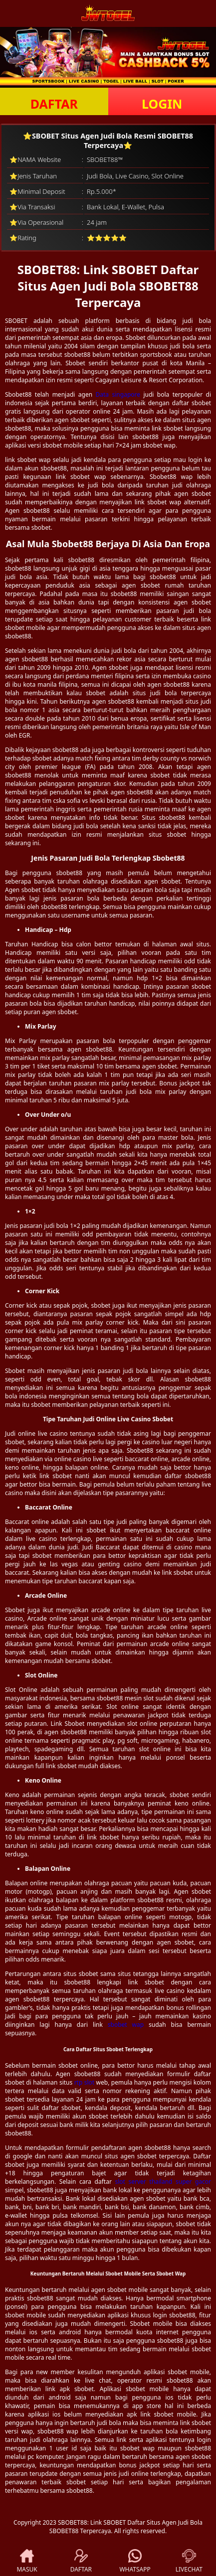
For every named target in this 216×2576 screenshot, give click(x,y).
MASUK (26, 2561)
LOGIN (162, 103)
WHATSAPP (134, 2561)
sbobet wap (126, 2024)
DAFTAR (54, 103)
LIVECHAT (189, 2561)
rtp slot (84, 2082)
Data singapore (118, 394)
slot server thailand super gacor (163, 2181)
